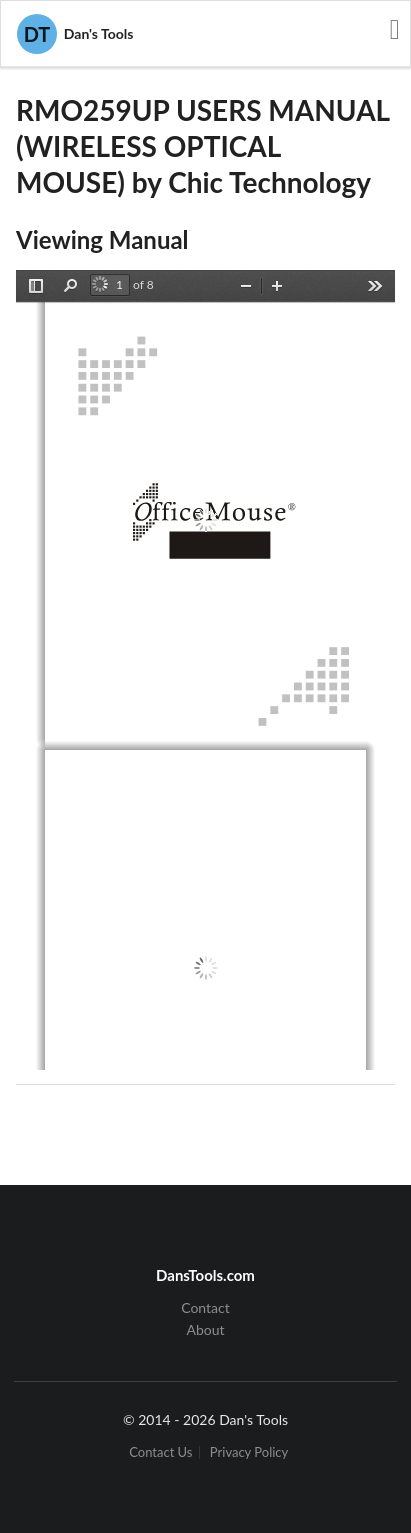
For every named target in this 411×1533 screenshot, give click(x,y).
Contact (205, 1308)
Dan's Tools (75, 34)
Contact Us (160, 1452)
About (205, 1329)
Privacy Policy (249, 1452)
